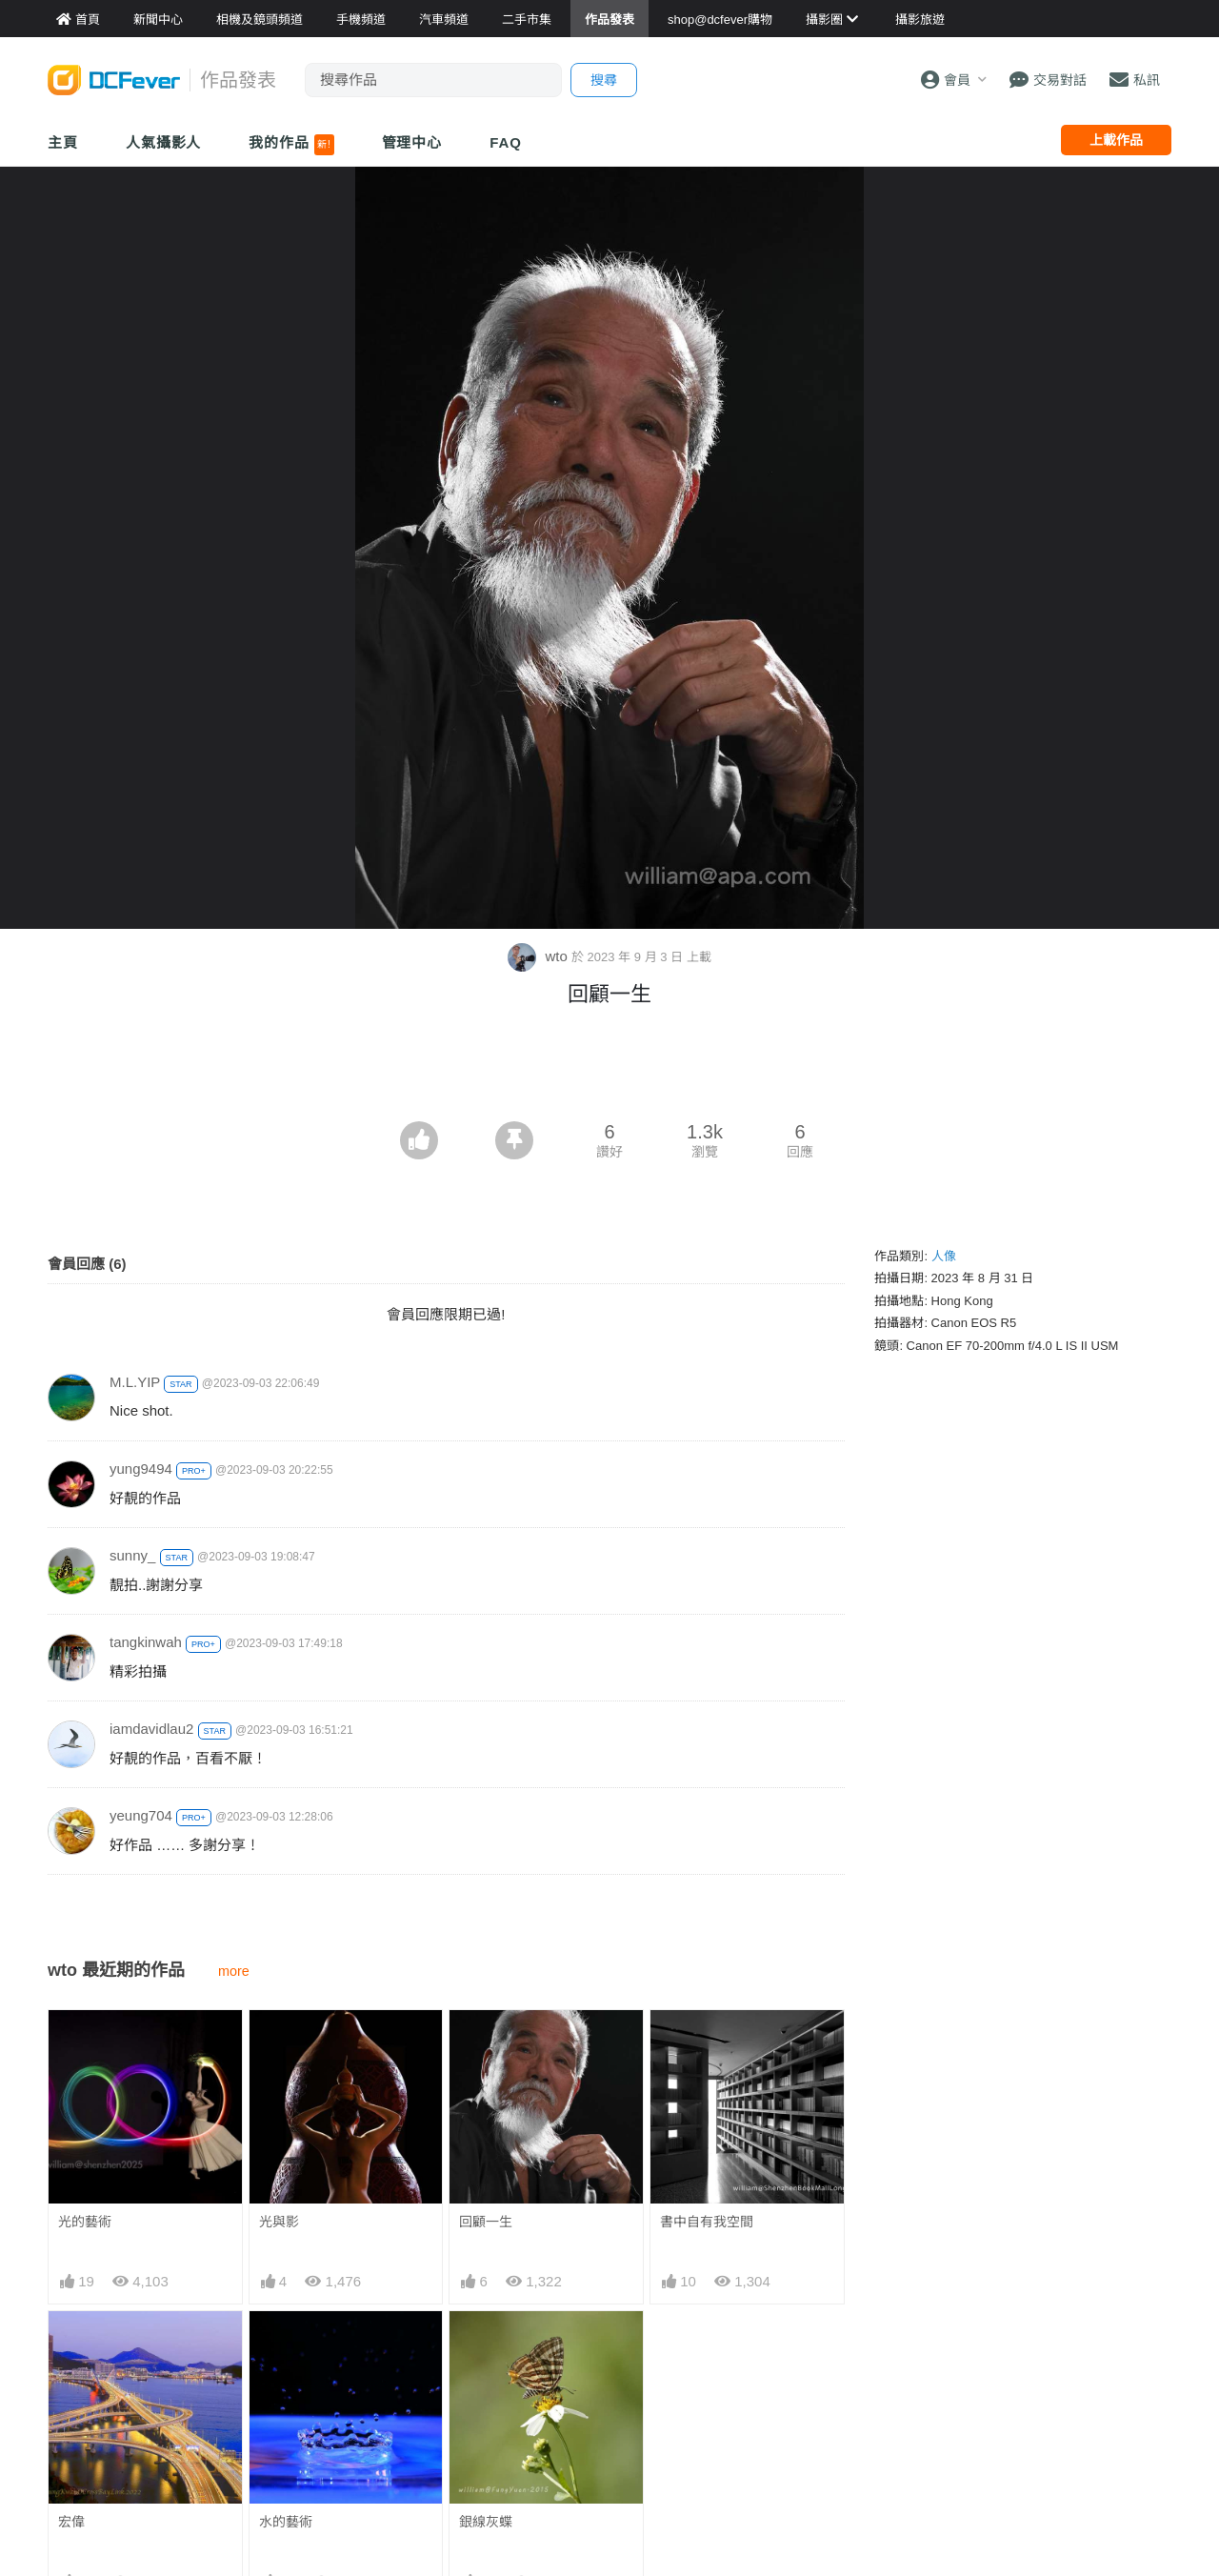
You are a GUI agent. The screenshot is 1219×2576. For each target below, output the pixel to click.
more (234, 1971)
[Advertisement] (609, 1069)
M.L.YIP (135, 1382)
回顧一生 (485, 2221)
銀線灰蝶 (485, 2521)
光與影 (279, 2221)
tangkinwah (146, 1642)
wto (539, 956)
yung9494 (141, 1468)
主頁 (63, 142)
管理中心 (412, 142)
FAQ (506, 142)
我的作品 (291, 144)
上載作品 (1116, 140)
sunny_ (132, 1555)
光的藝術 (84, 2221)
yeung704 (141, 1815)
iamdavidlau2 (151, 1729)
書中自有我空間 (706, 2221)
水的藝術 (285, 2521)
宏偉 (71, 2521)
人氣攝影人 (164, 142)
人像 (943, 1256)
